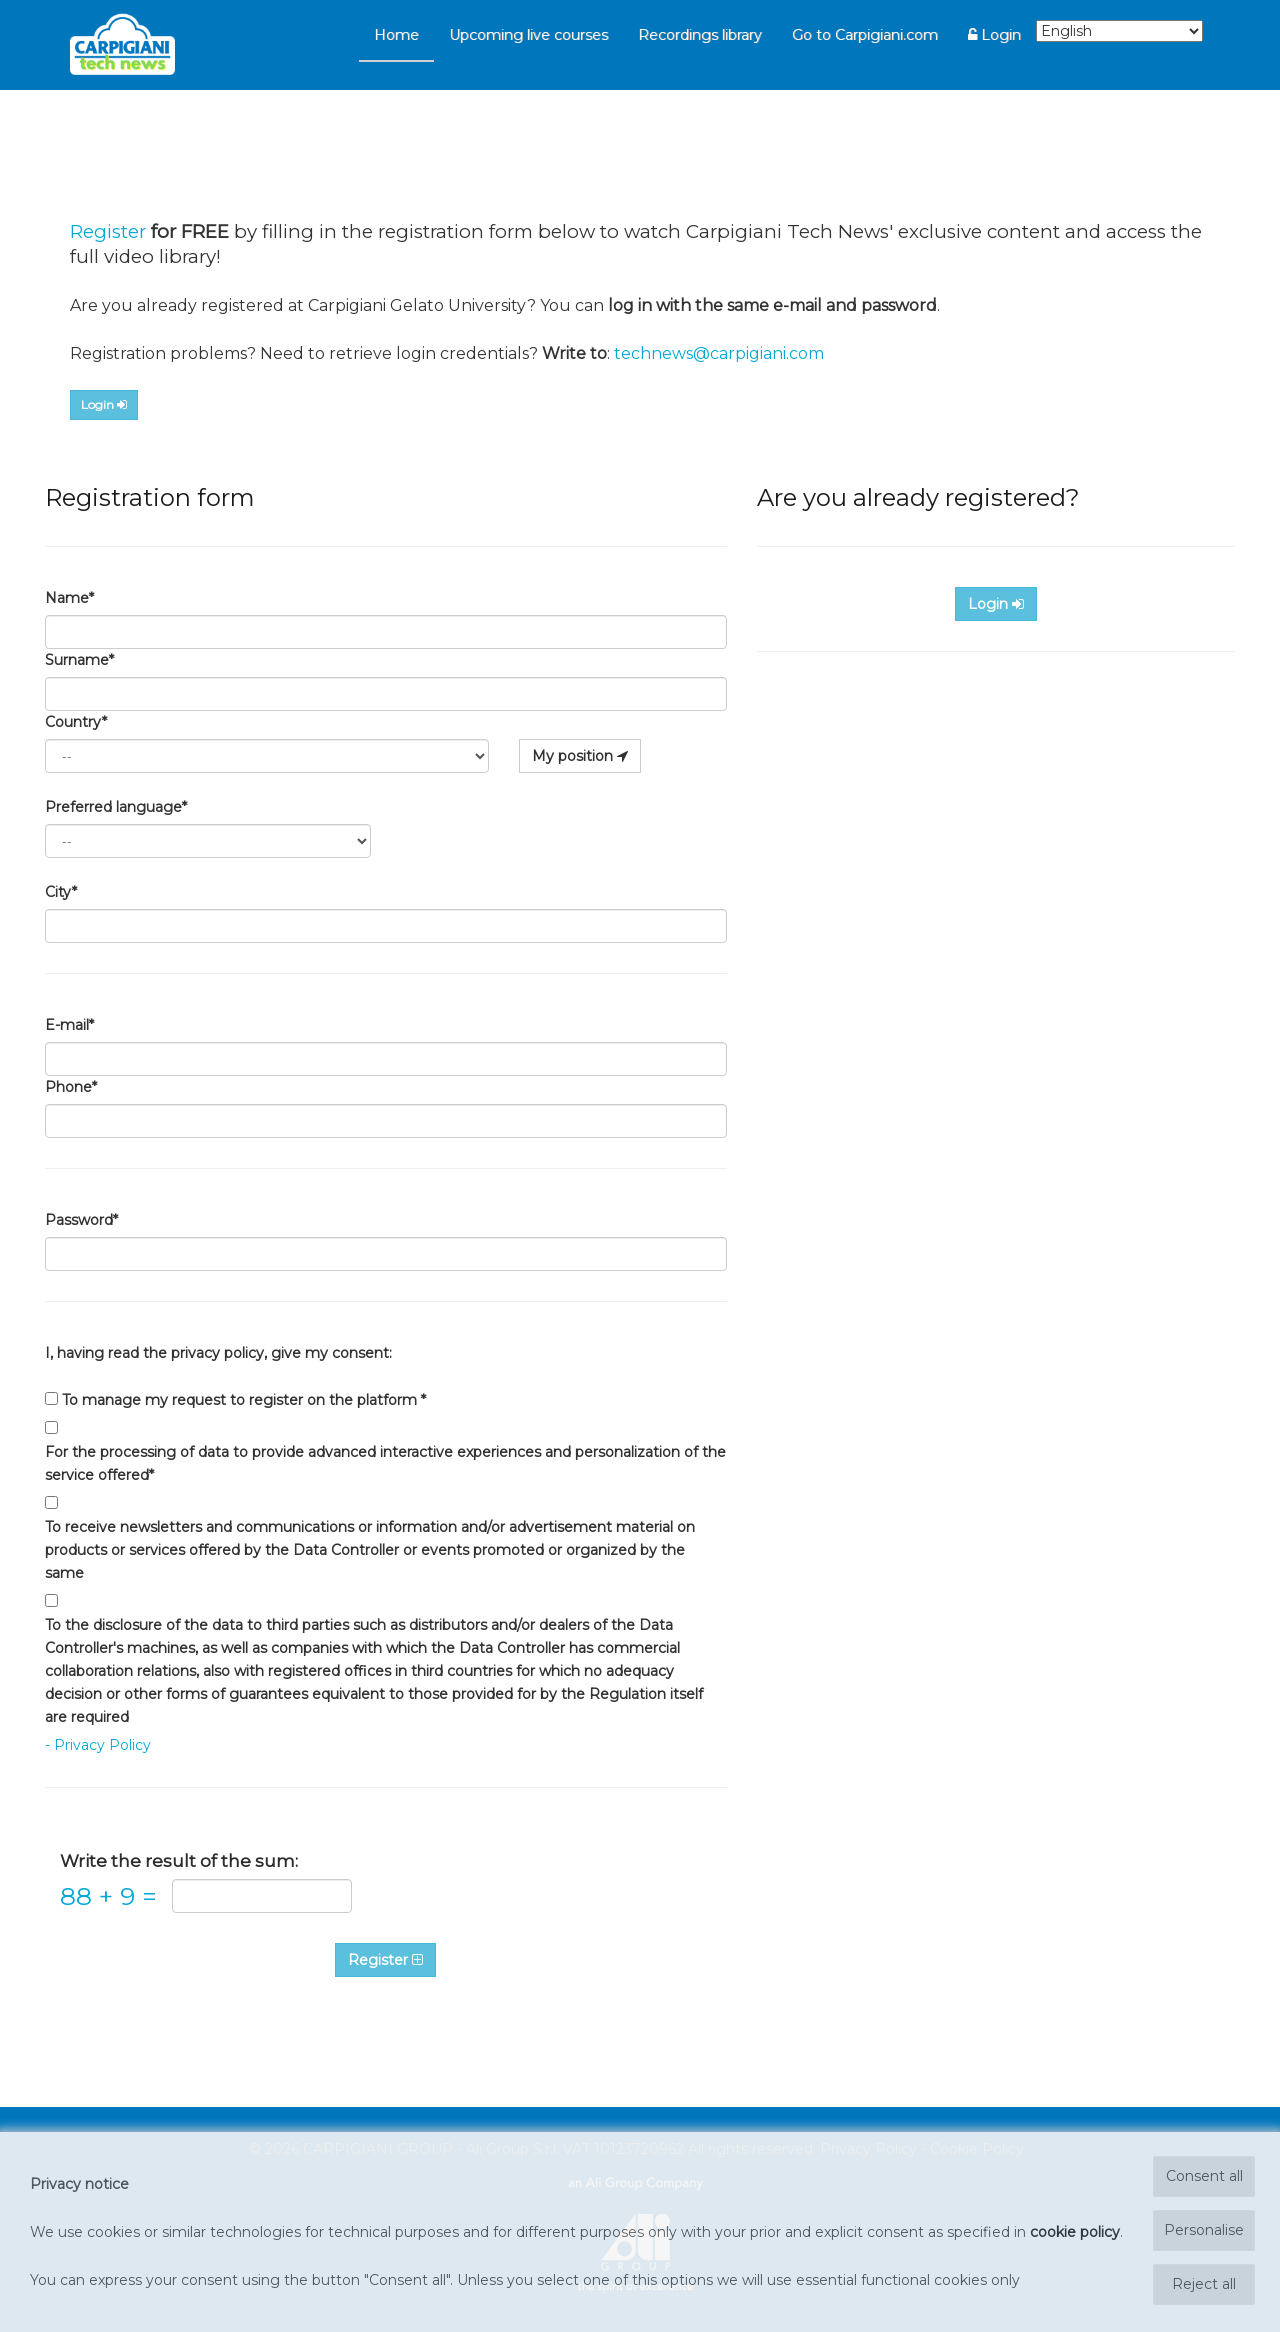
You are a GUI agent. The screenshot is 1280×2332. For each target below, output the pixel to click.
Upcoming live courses (528, 35)
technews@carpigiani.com (719, 353)
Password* (81, 1220)
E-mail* (69, 1025)
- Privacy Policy (98, 1745)
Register (108, 231)
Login (994, 35)
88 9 (108, 1896)
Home (396, 35)
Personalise (1204, 2230)
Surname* (79, 660)
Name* (69, 598)
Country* (76, 722)
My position (580, 756)
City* (61, 892)
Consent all (1204, 2176)
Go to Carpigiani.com (865, 35)
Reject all (1204, 2284)
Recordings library (700, 35)
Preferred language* (116, 807)
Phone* (71, 1087)
